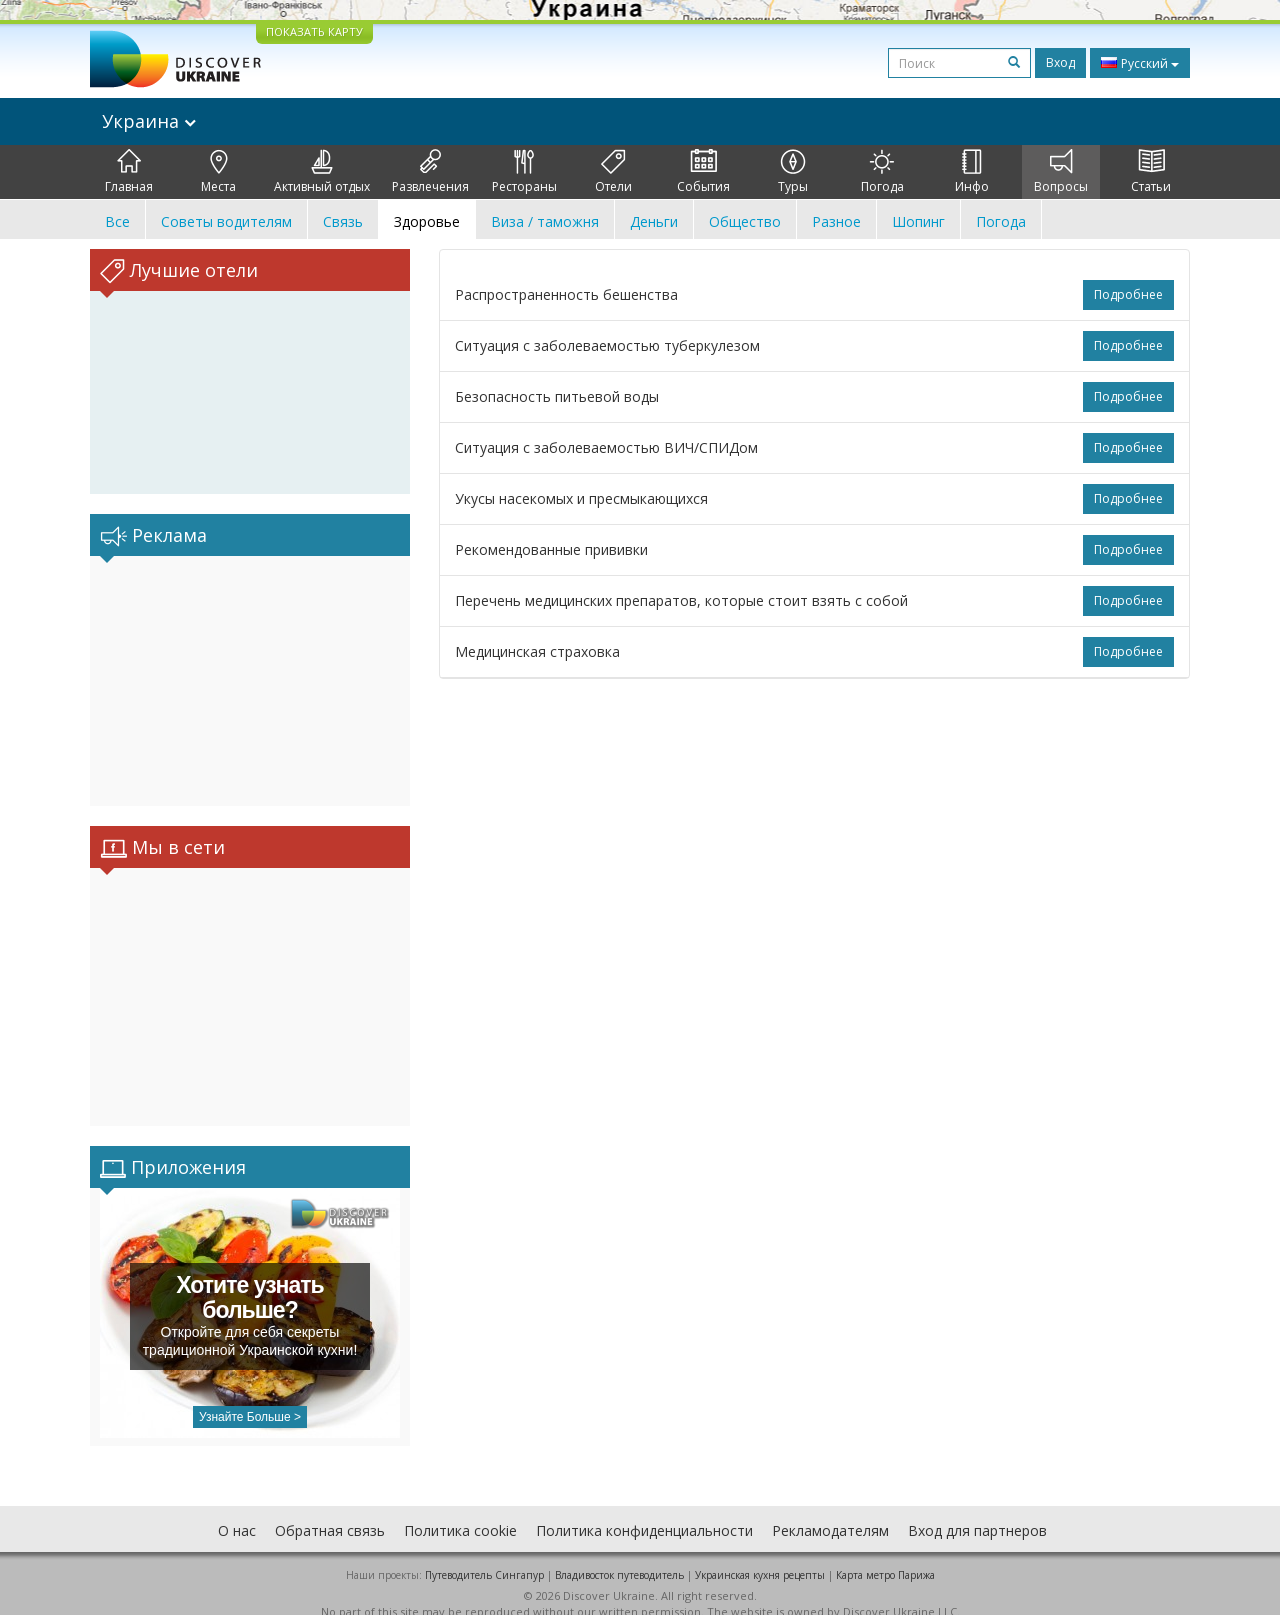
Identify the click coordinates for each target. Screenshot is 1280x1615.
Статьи (1151, 172)
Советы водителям (226, 221)
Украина (149, 121)
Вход (1060, 62)
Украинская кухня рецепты (760, 1555)
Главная (129, 172)
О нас (237, 1510)
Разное (836, 221)
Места (218, 172)
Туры (793, 172)
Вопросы (1061, 172)
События (703, 172)
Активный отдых (322, 172)
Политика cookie (460, 1510)
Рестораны (524, 172)
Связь (343, 221)
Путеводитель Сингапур (484, 1555)
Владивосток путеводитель (619, 1555)
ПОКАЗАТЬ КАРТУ (314, 31)
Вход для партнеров (977, 1510)
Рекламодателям (830, 1510)
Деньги (654, 221)
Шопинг (918, 221)
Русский (1140, 63)
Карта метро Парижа (885, 1555)
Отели (613, 172)
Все (117, 221)
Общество (745, 221)
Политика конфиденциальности (644, 1510)
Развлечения (430, 172)
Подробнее (1128, 294)
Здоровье (427, 221)
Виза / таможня (545, 221)
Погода (882, 172)
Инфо (972, 172)
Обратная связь (330, 1510)
